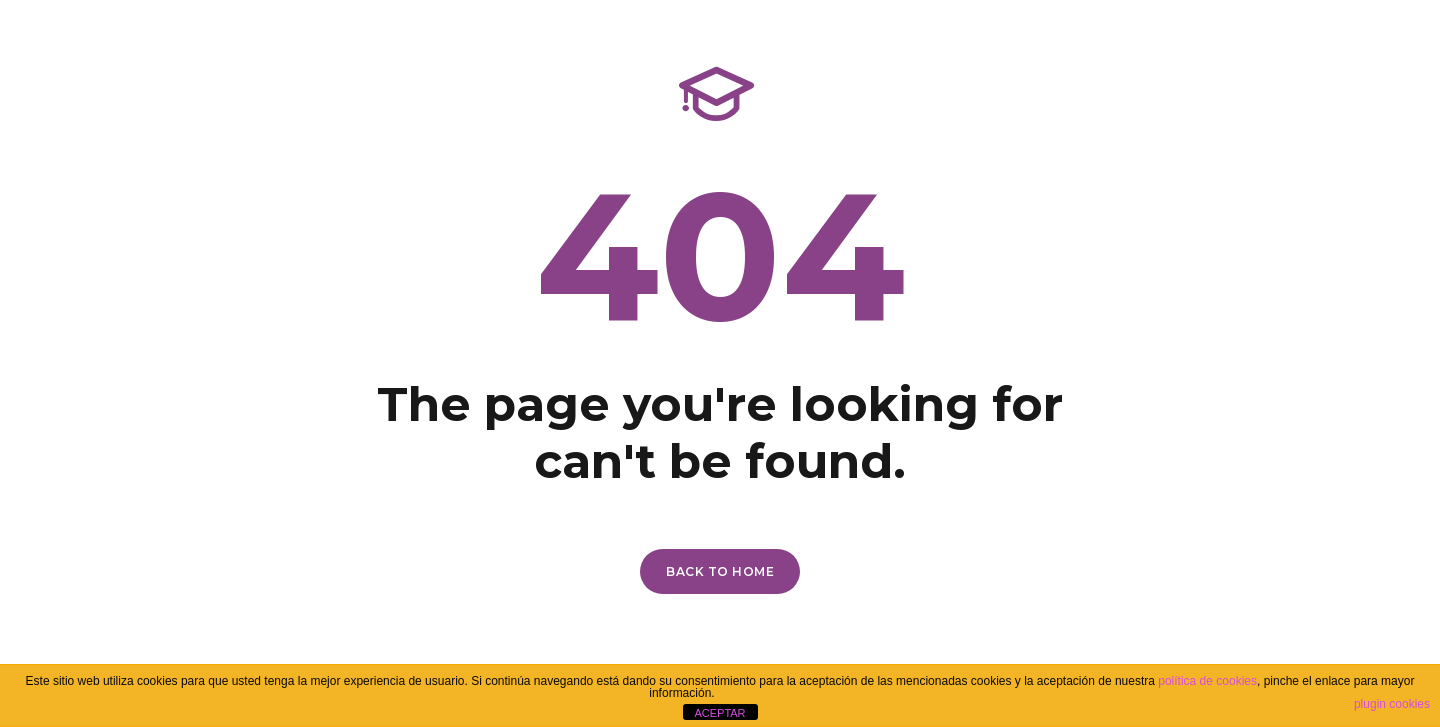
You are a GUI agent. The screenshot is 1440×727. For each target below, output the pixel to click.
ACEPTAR (719, 713)
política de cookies (1207, 681)
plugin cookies (1392, 704)
